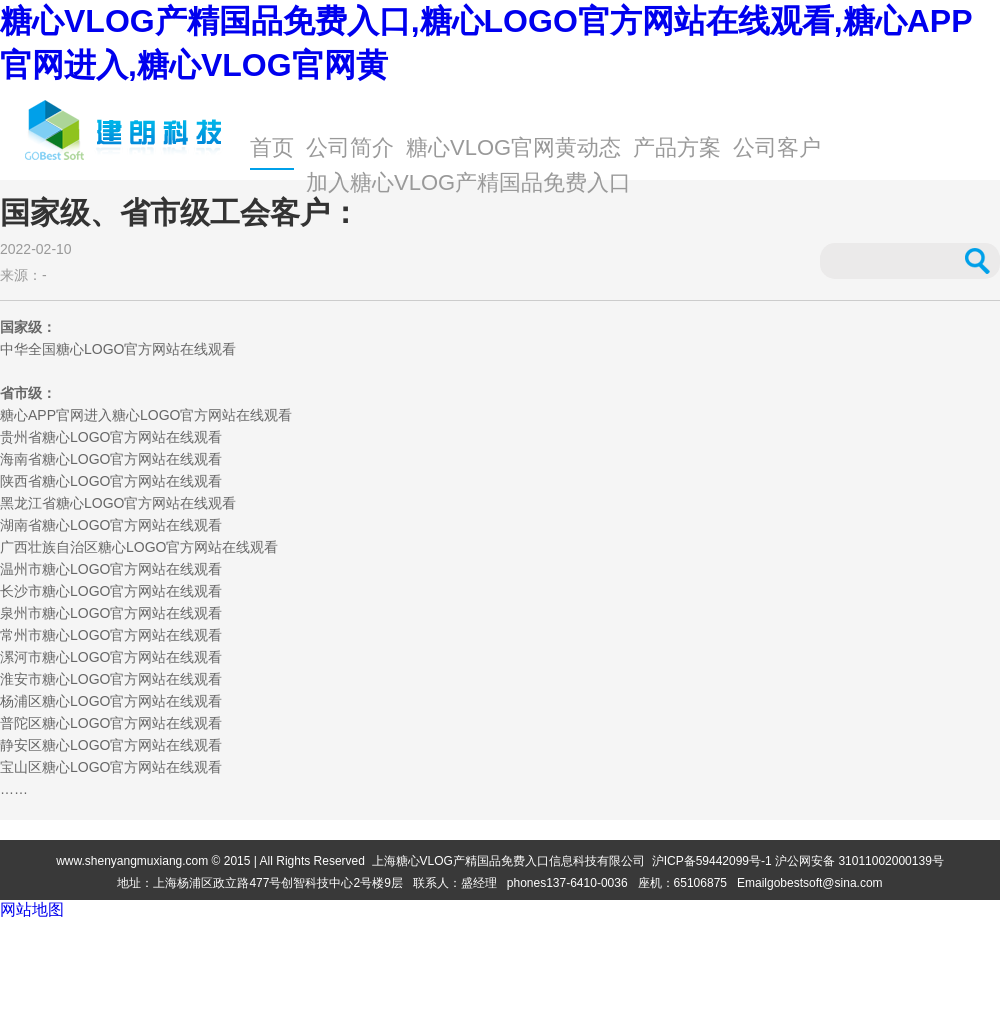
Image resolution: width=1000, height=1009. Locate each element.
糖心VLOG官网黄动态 (513, 147)
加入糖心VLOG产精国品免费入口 (468, 182)
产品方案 (677, 147)
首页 (272, 147)
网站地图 (32, 909)
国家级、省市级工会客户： (180, 213)
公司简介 (350, 147)
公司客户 (777, 147)
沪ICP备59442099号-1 (712, 861)
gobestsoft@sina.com (825, 883)
